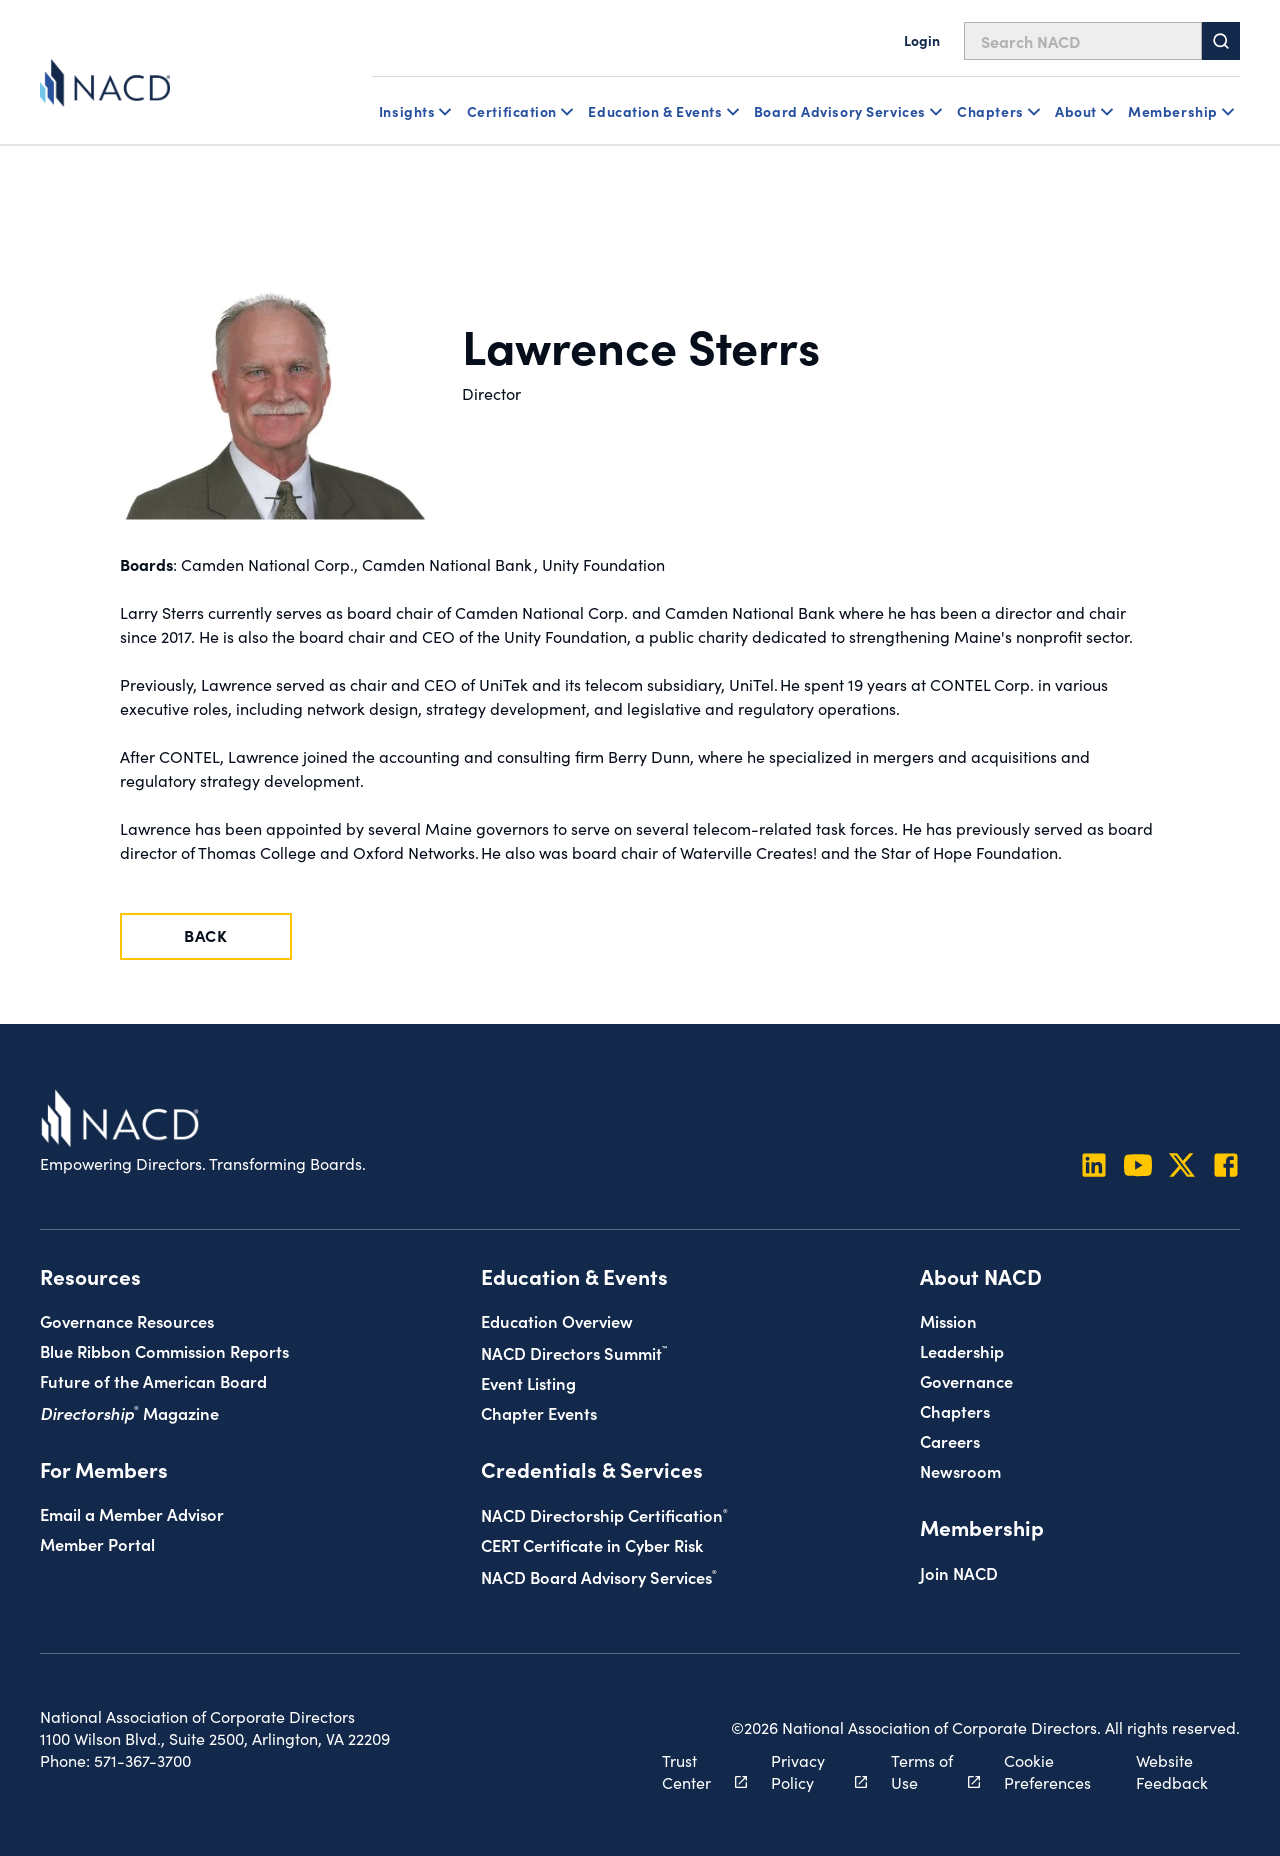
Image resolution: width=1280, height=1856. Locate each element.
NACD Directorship (604, 1514)
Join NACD (959, 1572)
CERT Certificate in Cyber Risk (592, 1544)
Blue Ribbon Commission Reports (164, 1350)
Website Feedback (1172, 1771)
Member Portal (97, 1543)
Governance (966, 1380)
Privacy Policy (808, 1771)
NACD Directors (574, 1352)
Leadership (962, 1350)
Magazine (129, 1412)
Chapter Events (539, 1412)
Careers (950, 1440)
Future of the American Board (153, 1380)
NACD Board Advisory (599, 1576)
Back (206, 935)
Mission (948, 1320)
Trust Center (693, 1771)
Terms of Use (924, 1771)
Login (922, 40)
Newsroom (960, 1470)
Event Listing (528, 1382)
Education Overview (557, 1320)
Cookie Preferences (1047, 1771)
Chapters (955, 1410)
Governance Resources (127, 1320)
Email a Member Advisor (132, 1513)
